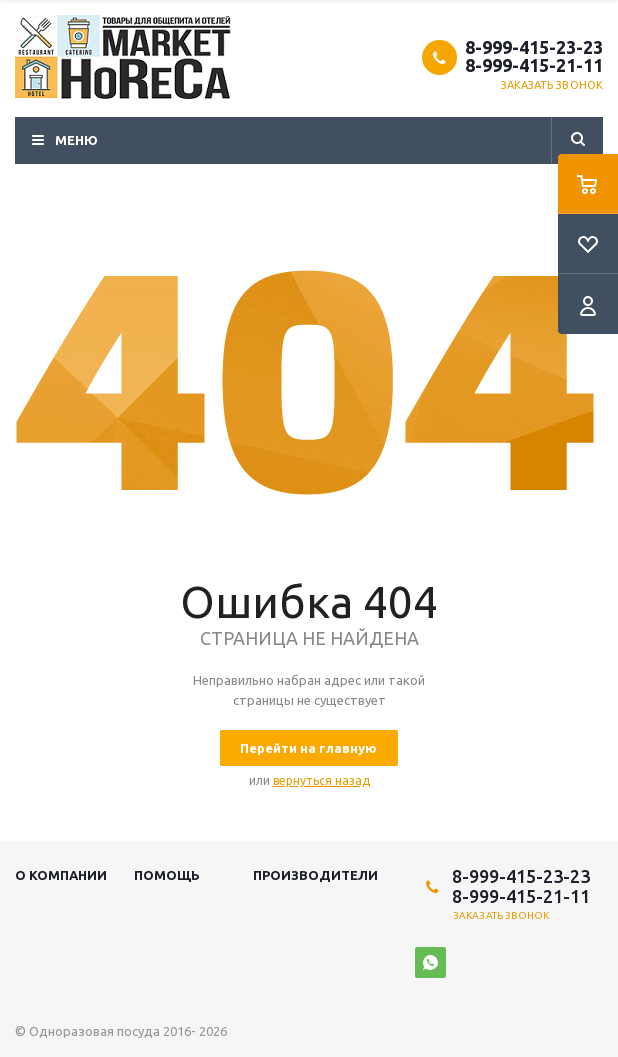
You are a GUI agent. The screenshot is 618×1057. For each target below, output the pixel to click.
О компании (61, 875)
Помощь (167, 875)
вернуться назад (321, 780)
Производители (315, 875)
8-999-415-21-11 (534, 65)
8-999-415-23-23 (534, 47)
